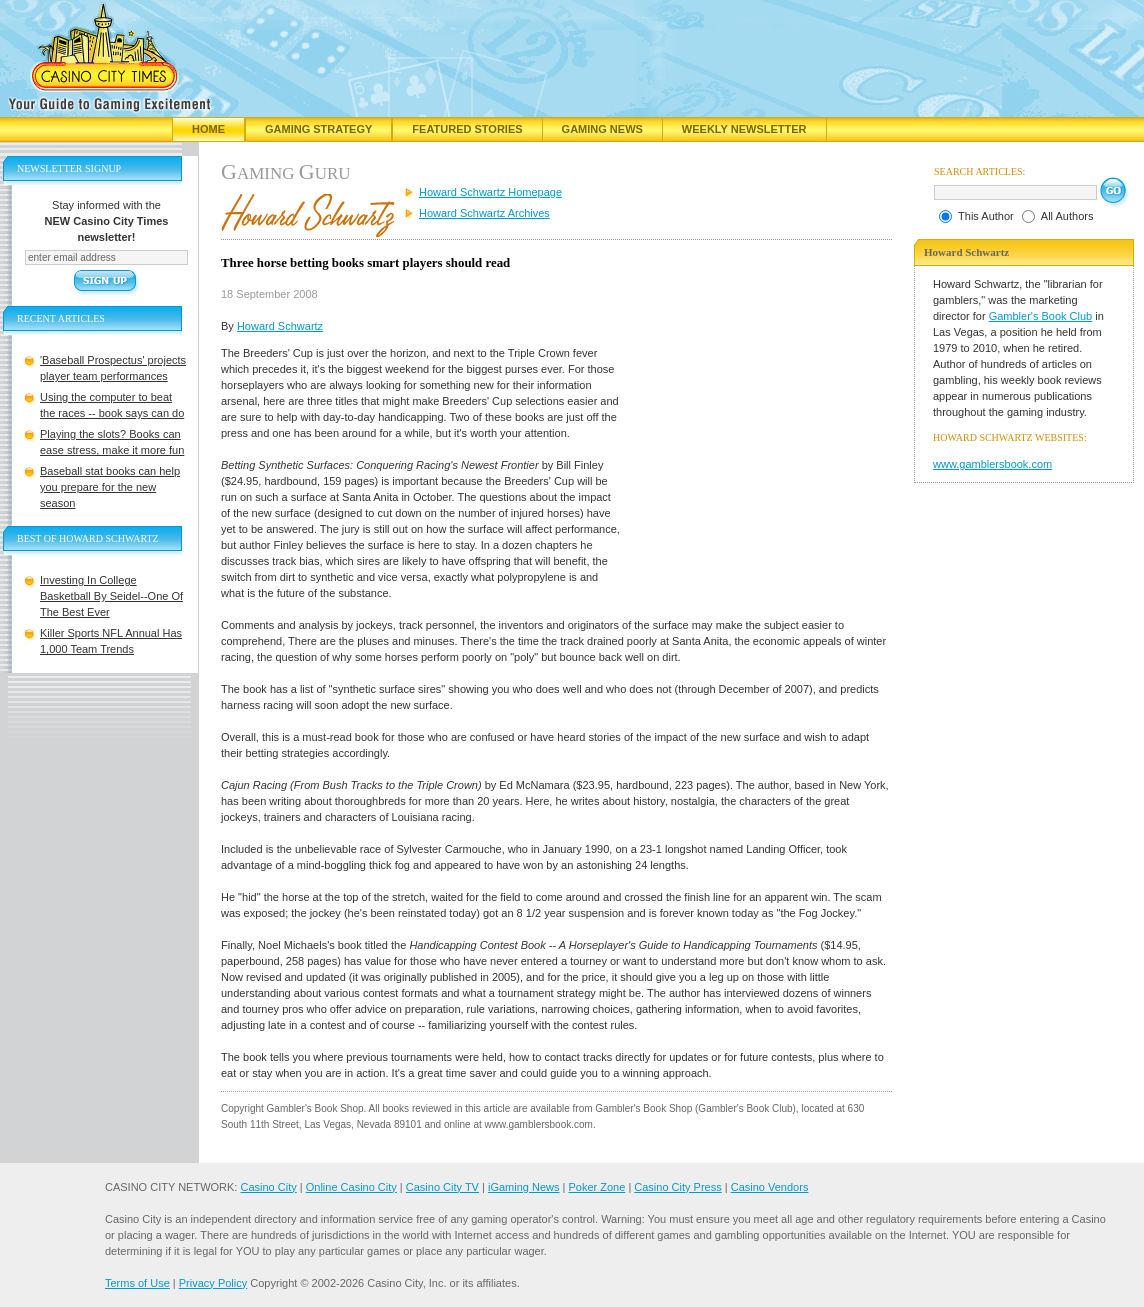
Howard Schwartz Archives (484, 213)
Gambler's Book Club (1041, 316)
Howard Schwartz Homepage (490, 192)
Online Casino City (351, 1187)
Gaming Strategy (318, 129)
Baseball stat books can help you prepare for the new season (110, 487)
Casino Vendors (770, 1187)
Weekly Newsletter (744, 129)
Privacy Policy (213, 1283)
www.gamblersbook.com (992, 464)
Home (208, 129)
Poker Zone (596, 1187)
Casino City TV (442, 1187)
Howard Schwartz (280, 326)
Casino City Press (677, 1187)
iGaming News (524, 1187)
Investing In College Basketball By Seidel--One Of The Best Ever (111, 596)
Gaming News (602, 129)
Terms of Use (137, 1283)
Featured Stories (467, 129)
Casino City (268, 1187)
